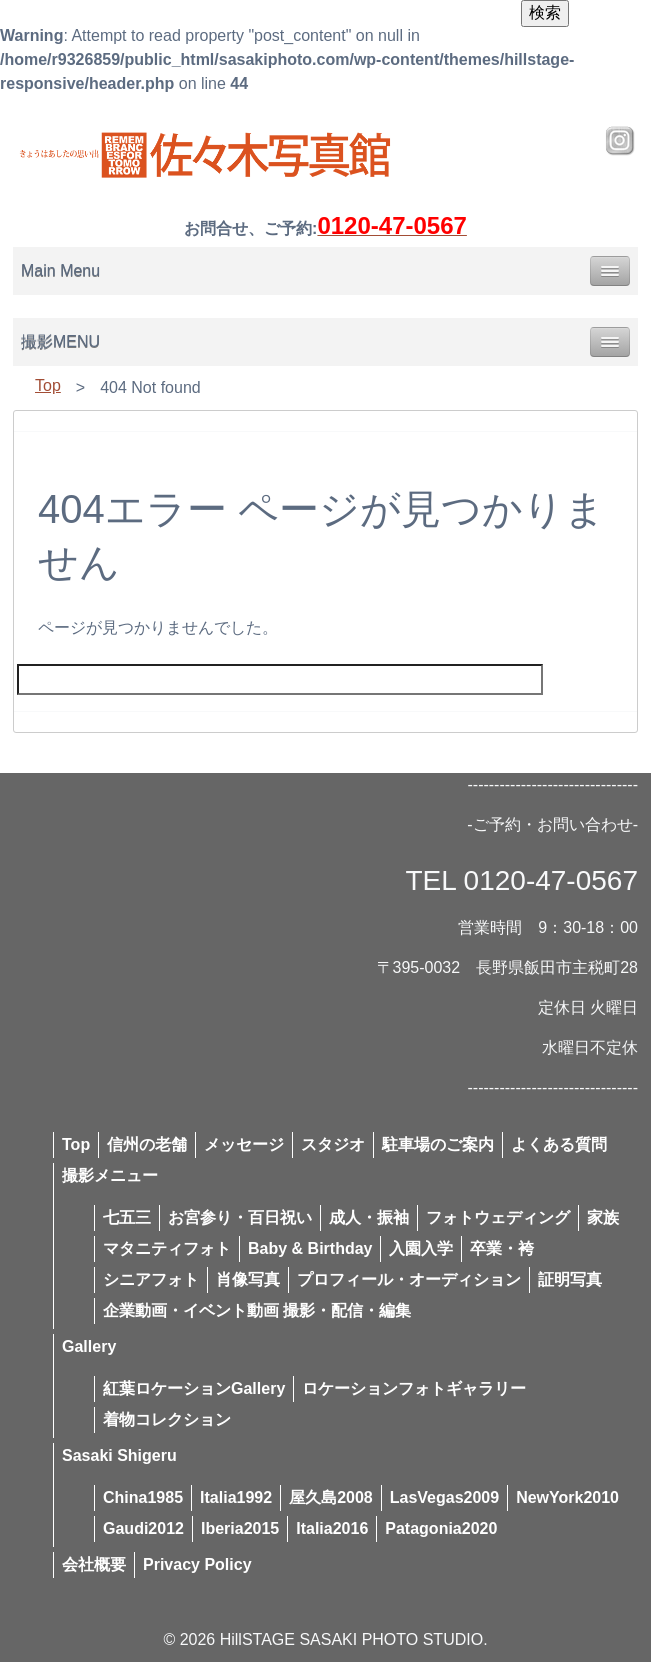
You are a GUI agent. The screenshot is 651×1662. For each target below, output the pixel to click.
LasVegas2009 (444, 1497)
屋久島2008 (331, 1497)
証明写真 (570, 1279)
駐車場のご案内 (438, 1144)
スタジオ (333, 1144)
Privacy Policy (197, 1564)
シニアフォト (151, 1279)
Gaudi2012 (143, 1528)
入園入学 (421, 1248)
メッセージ (244, 1144)
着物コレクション (167, 1419)
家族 (603, 1217)
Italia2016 (332, 1528)
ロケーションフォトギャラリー (414, 1388)
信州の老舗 (147, 1144)
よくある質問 (559, 1144)
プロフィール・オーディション (409, 1279)
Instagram (620, 141)
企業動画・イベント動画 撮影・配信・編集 (257, 1310)
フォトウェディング (498, 1217)
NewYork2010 (567, 1497)
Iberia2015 (240, 1528)
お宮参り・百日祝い (240, 1217)
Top (48, 385)
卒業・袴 (502, 1248)
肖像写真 (248, 1279)
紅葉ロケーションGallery (194, 1388)
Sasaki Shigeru (119, 1455)
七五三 (127, 1217)
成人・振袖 (369, 1217)
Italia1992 (236, 1497)
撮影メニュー (110, 1175)
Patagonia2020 (441, 1528)
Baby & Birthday (310, 1248)
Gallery (89, 1346)
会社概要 (94, 1564)
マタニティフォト (167, 1248)
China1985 (143, 1497)
